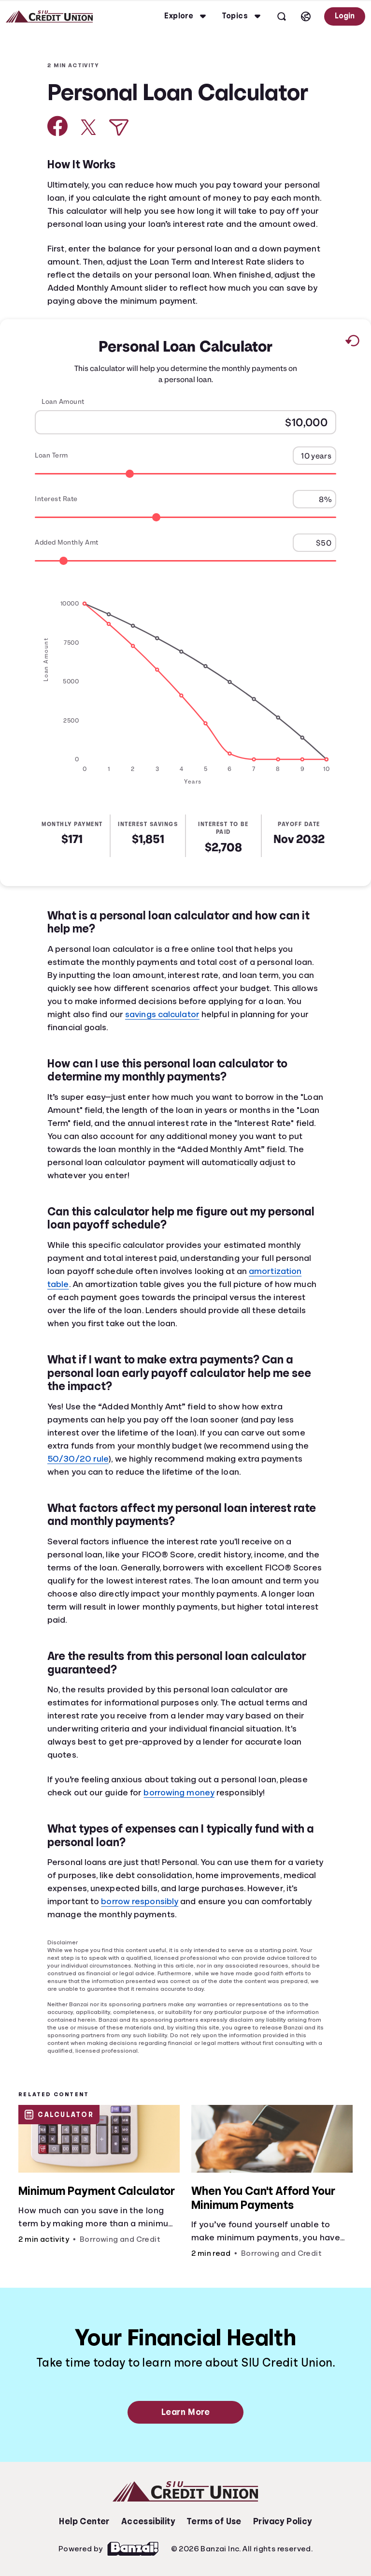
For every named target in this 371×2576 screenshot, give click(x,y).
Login (345, 16)
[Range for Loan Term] (185, 473)
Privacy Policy (282, 2521)
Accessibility (148, 2521)
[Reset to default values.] (351, 342)
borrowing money (178, 1792)
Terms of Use (214, 2521)
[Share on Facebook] (57, 126)
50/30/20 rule (78, 1458)
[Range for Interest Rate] (185, 517)
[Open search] (281, 16)
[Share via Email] (119, 127)
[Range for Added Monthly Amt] (185, 560)
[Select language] (306, 16)
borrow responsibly (139, 1901)
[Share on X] (88, 127)
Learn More (185, 2412)
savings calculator (162, 1014)
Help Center (84, 2521)
